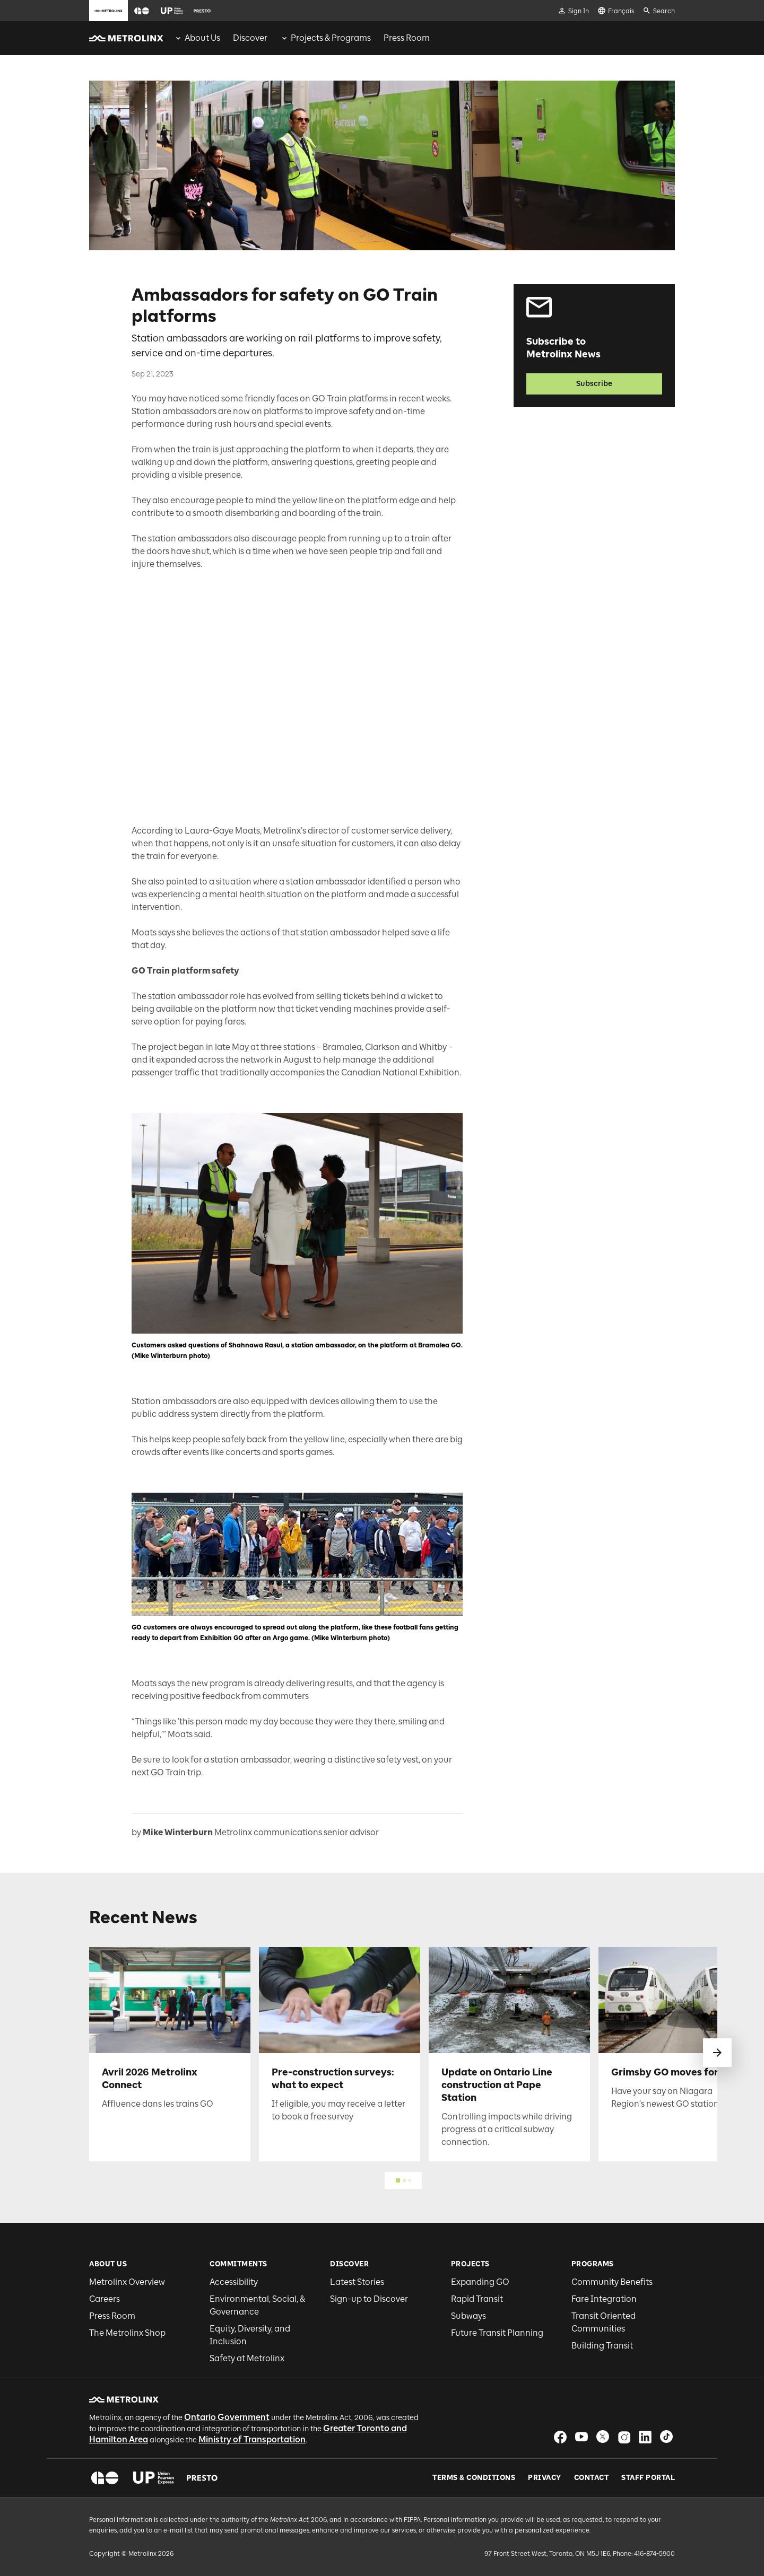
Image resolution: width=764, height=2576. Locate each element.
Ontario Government (227, 2417)
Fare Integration (604, 2299)
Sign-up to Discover (369, 2299)
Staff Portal (648, 2478)
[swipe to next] (717, 2052)
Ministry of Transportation (252, 2439)
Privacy (544, 2478)
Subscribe (594, 383)
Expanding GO (480, 2282)
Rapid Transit (477, 2299)
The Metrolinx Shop (127, 2333)
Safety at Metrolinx (247, 2358)
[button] (141, 10)
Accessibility (234, 2282)
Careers (104, 2299)
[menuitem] (197, 38)
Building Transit (602, 2346)
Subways (468, 2316)
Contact (591, 2478)
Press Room (112, 2316)
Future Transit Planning (497, 2333)
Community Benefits (612, 2282)
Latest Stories (357, 2282)
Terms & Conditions (473, 2478)
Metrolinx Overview (127, 2282)
